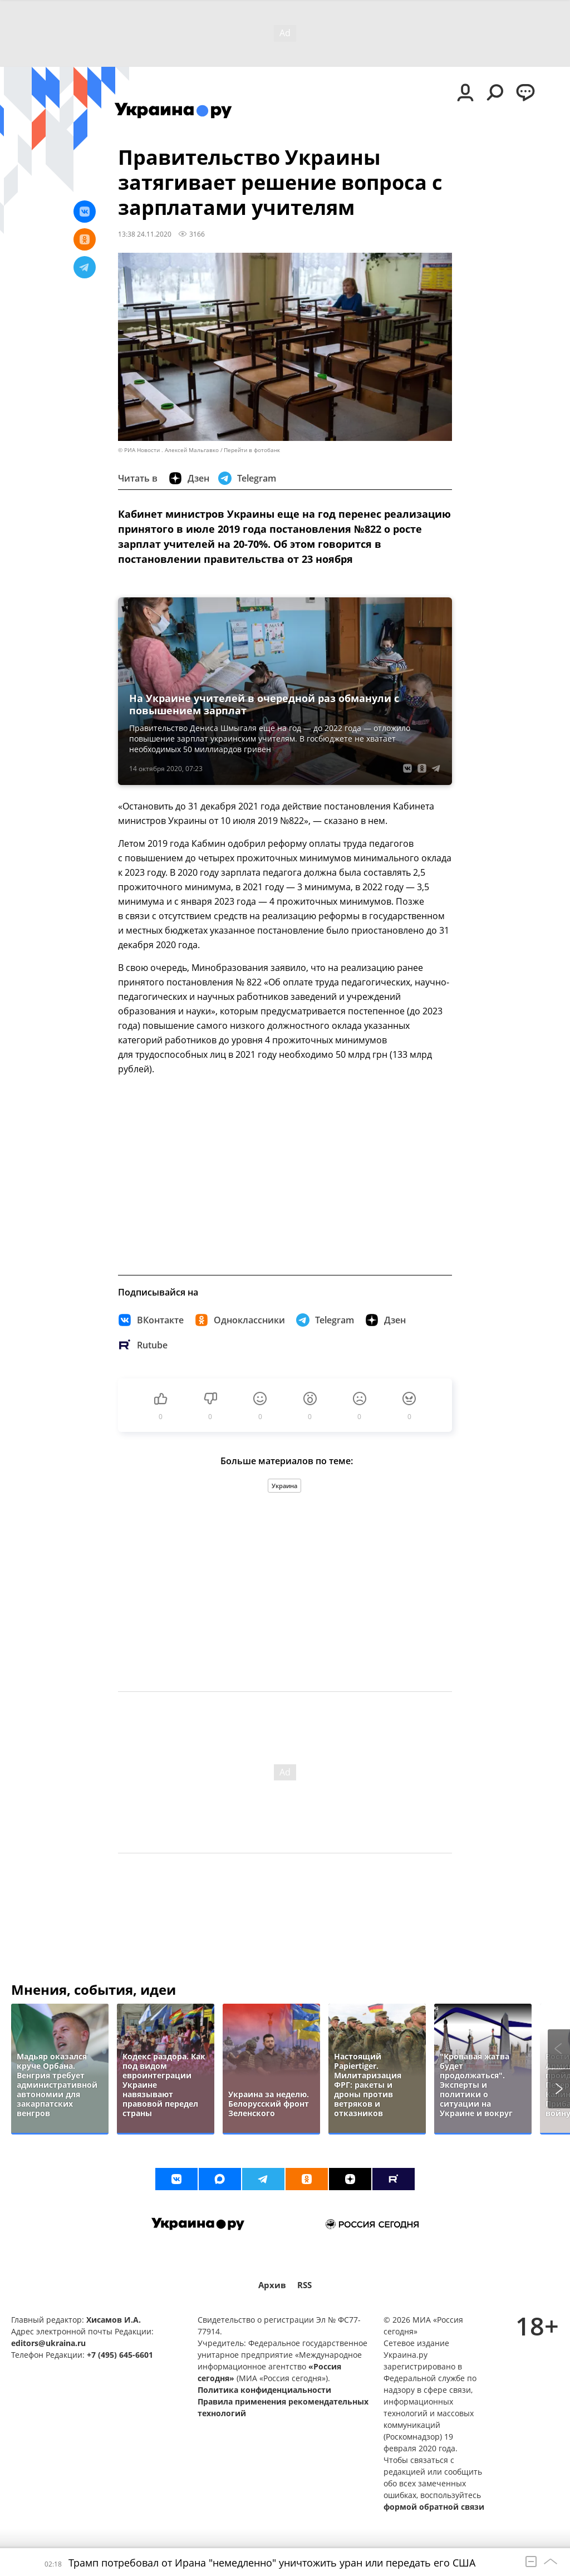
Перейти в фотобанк (252, 450)
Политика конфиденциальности (264, 2389)
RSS (304, 2285)
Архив (272, 2285)
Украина (284, 1485)
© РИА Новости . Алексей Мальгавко (168, 450)
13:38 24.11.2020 (144, 233)
